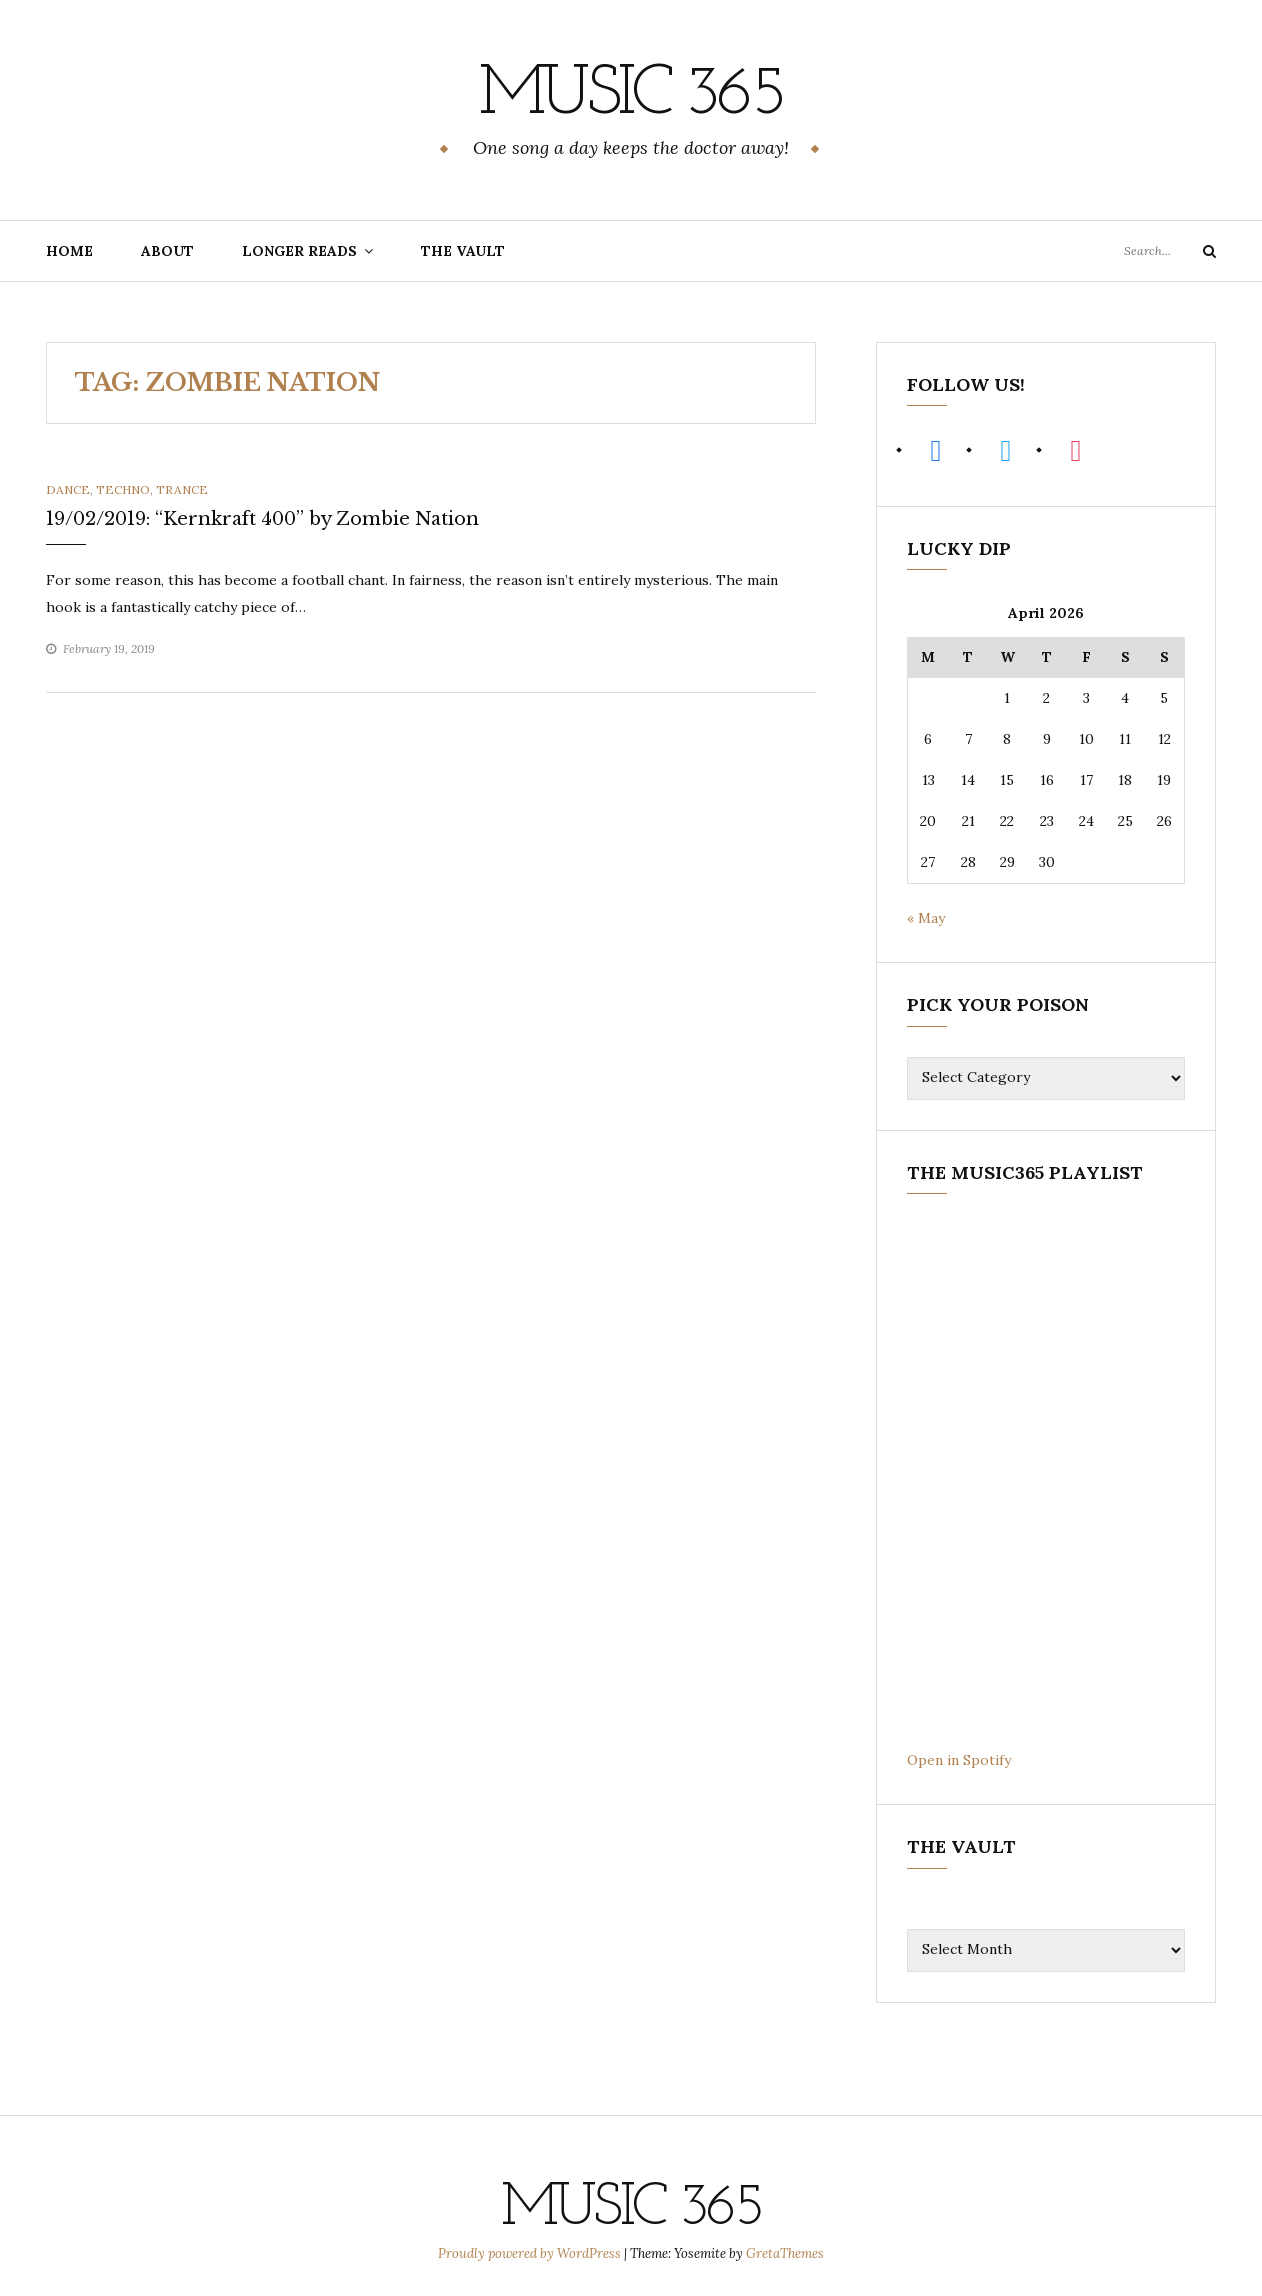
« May (926, 918)
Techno (123, 488)
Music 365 (631, 95)
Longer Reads (299, 250)
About (167, 250)
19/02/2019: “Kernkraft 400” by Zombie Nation (262, 518)
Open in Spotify (959, 1759)
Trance (182, 488)
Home (69, 250)
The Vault (463, 250)
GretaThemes (785, 2252)
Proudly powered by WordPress (531, 2252)
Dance (68, 488)
